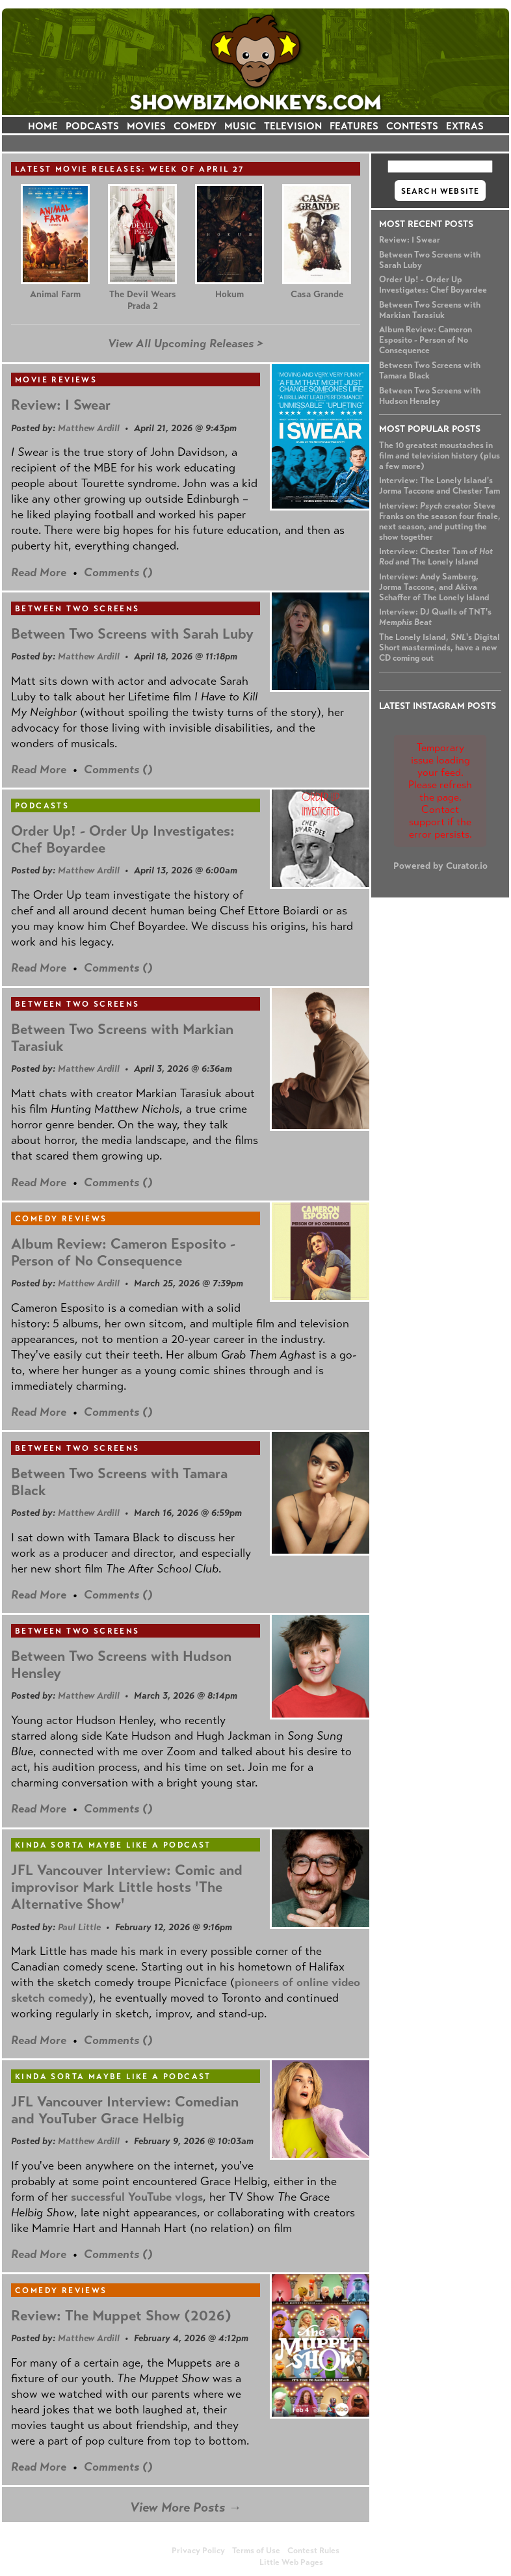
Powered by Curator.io (440, 865)
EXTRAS (465, 126)
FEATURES (354, 126)
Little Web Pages (291, 2562)
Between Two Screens (77, 608)
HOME (43, 126)
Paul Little (79, 1927)
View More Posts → (185, 2507)
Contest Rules (313, 2550)
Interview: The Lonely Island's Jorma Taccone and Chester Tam (439, 485)
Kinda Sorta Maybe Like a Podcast (113, 1845)
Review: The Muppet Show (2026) (121, 2315)
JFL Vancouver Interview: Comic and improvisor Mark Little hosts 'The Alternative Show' (126, 1887)
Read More (38, 572)
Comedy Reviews (61, 1218)
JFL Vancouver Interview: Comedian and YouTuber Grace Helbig (125, 2110)
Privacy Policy (198, 2550)
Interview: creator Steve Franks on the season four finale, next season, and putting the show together (440, 521)
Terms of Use (256, 2550)
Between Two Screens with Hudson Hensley (429, 396)
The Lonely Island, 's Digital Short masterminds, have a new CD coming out (439, 647)
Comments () (118, 572)
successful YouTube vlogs (137, 2197)
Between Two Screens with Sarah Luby (132, 634)
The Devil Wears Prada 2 (142, 300)
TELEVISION (293, 126)
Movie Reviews (56, 379)
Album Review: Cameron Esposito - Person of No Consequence (425, 340)
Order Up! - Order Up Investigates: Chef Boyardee (433, 284)
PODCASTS (92, 126)
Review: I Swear (409, 240)
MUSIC (240, 126)
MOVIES (146, 126)
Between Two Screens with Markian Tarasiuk (429, 310)
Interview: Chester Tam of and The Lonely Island (436, 556)
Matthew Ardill (89, 428)
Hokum (229, 294)
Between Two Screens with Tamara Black (119, 1482)
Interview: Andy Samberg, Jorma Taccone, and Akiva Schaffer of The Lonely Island (434, 587)
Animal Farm (55, 294)
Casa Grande (317, 294)
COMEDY (195, 126)
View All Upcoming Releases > (185, 343)
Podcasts (42, 805)
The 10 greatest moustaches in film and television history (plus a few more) (439, 455)
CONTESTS (412, 126)
